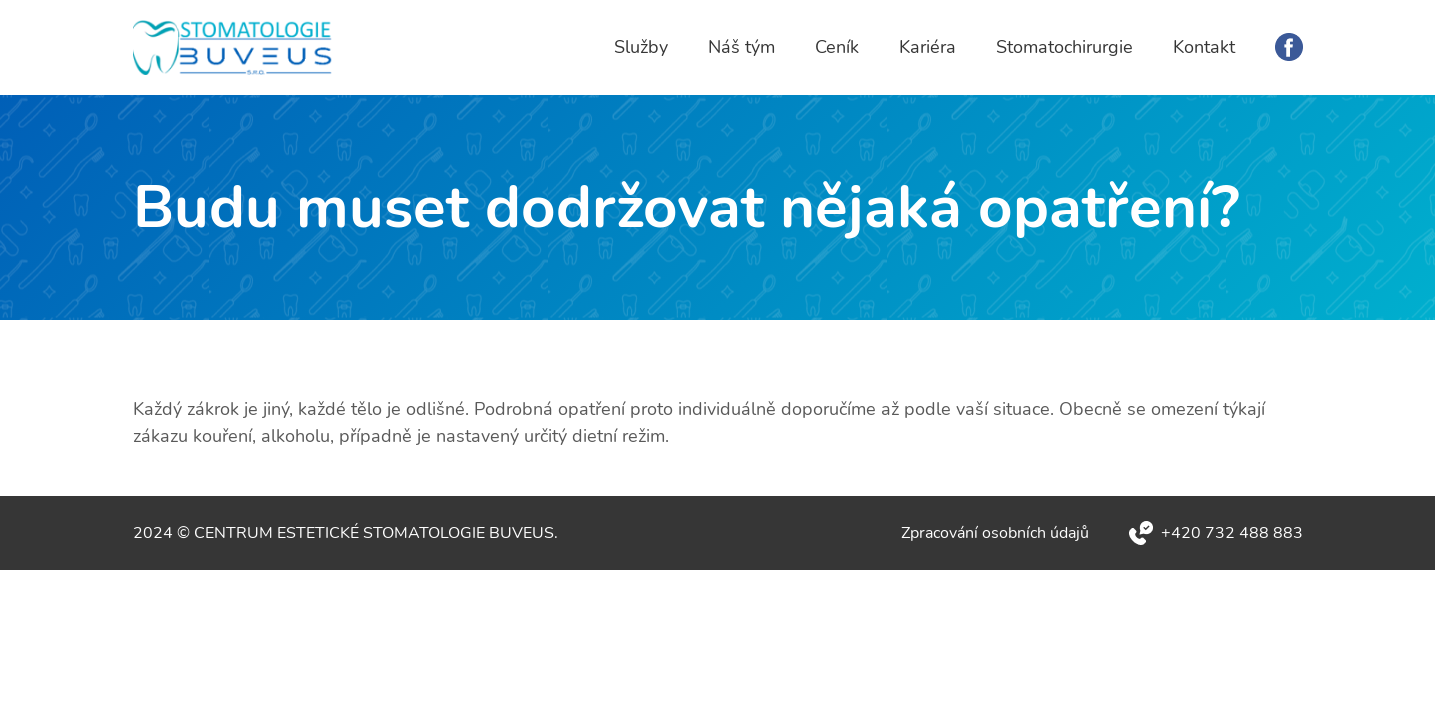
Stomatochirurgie (1064, 47)
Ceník (837, 47)
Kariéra (927, 47)
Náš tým (741, 47)
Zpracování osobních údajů (995, 533)
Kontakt (1204, 47)
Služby (641, 47)
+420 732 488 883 (1232, 533)
